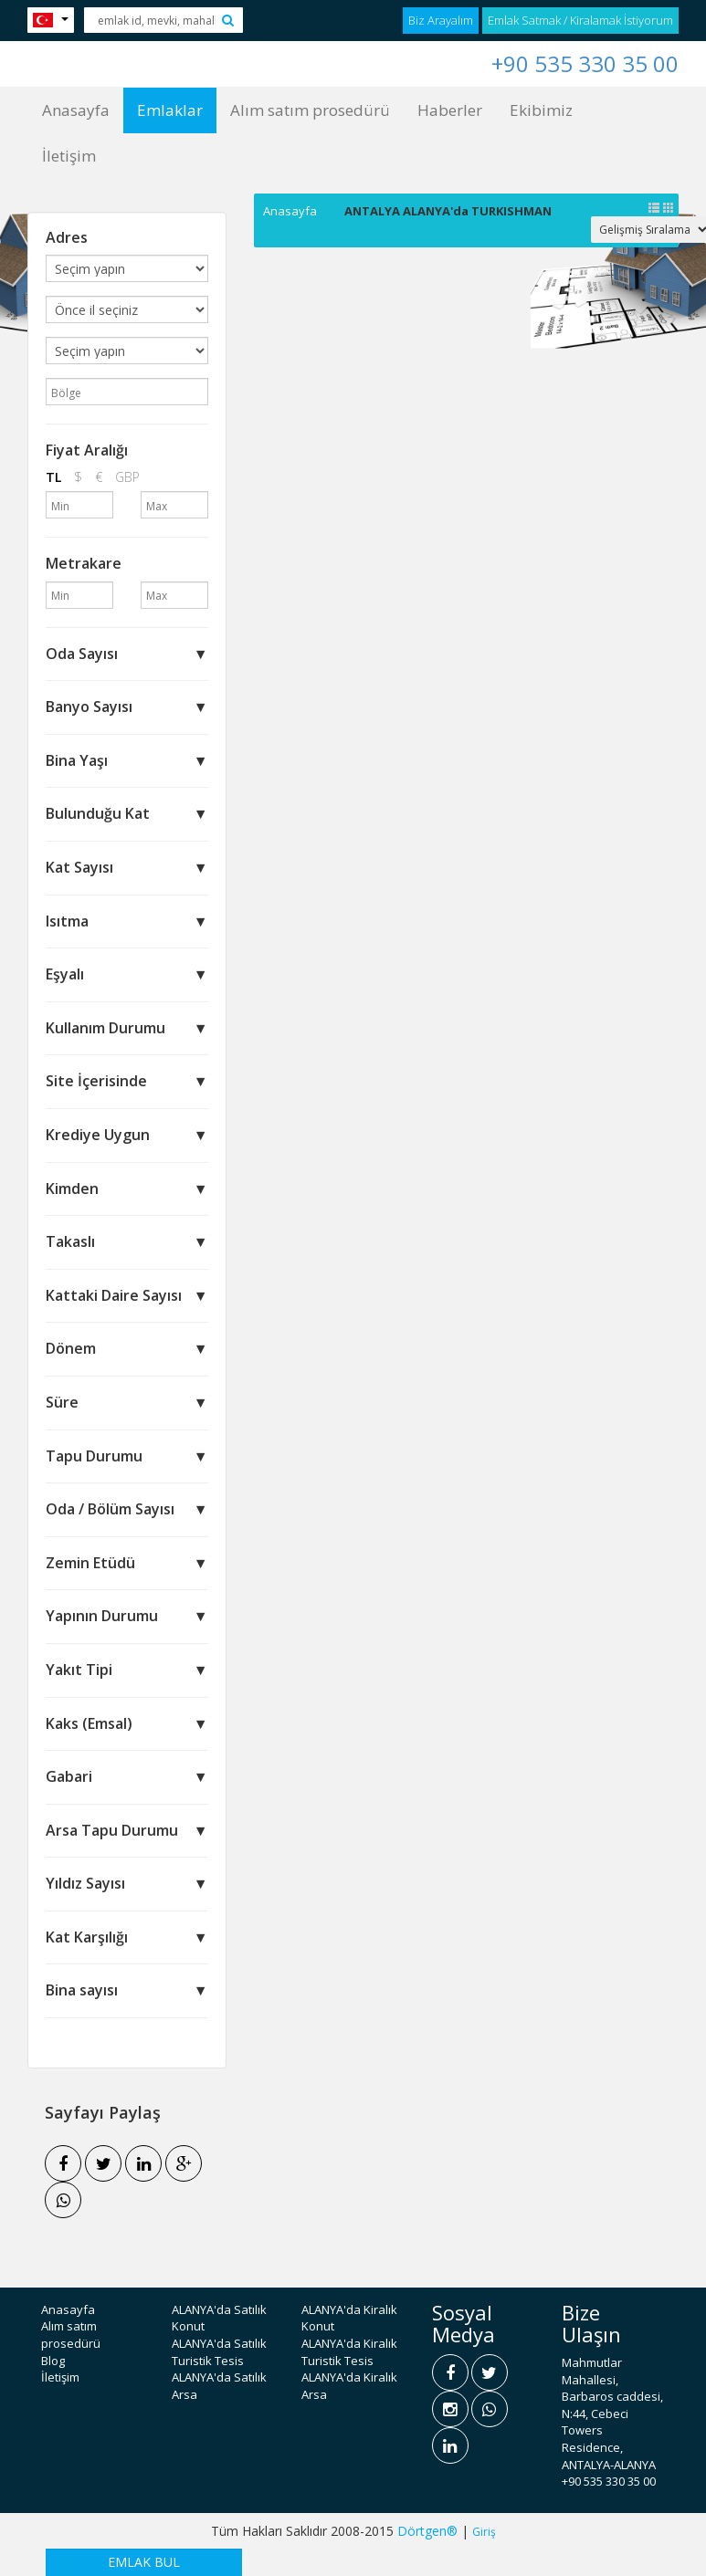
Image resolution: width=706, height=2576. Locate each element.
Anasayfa (76, 109)
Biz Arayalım (440, 20)
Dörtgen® (427, 2530)
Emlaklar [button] (170, 109)
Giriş (484, 2531)
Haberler (449, 109)
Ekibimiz (541, 109)
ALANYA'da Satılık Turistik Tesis (219, 2352)
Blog (53, 2360)
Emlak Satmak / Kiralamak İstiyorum (580, 20)
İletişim (69, 155)
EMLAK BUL (144, 2562)
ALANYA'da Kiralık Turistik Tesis (349, 2352)
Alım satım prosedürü (310, 109)
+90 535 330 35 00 (585, 63)
